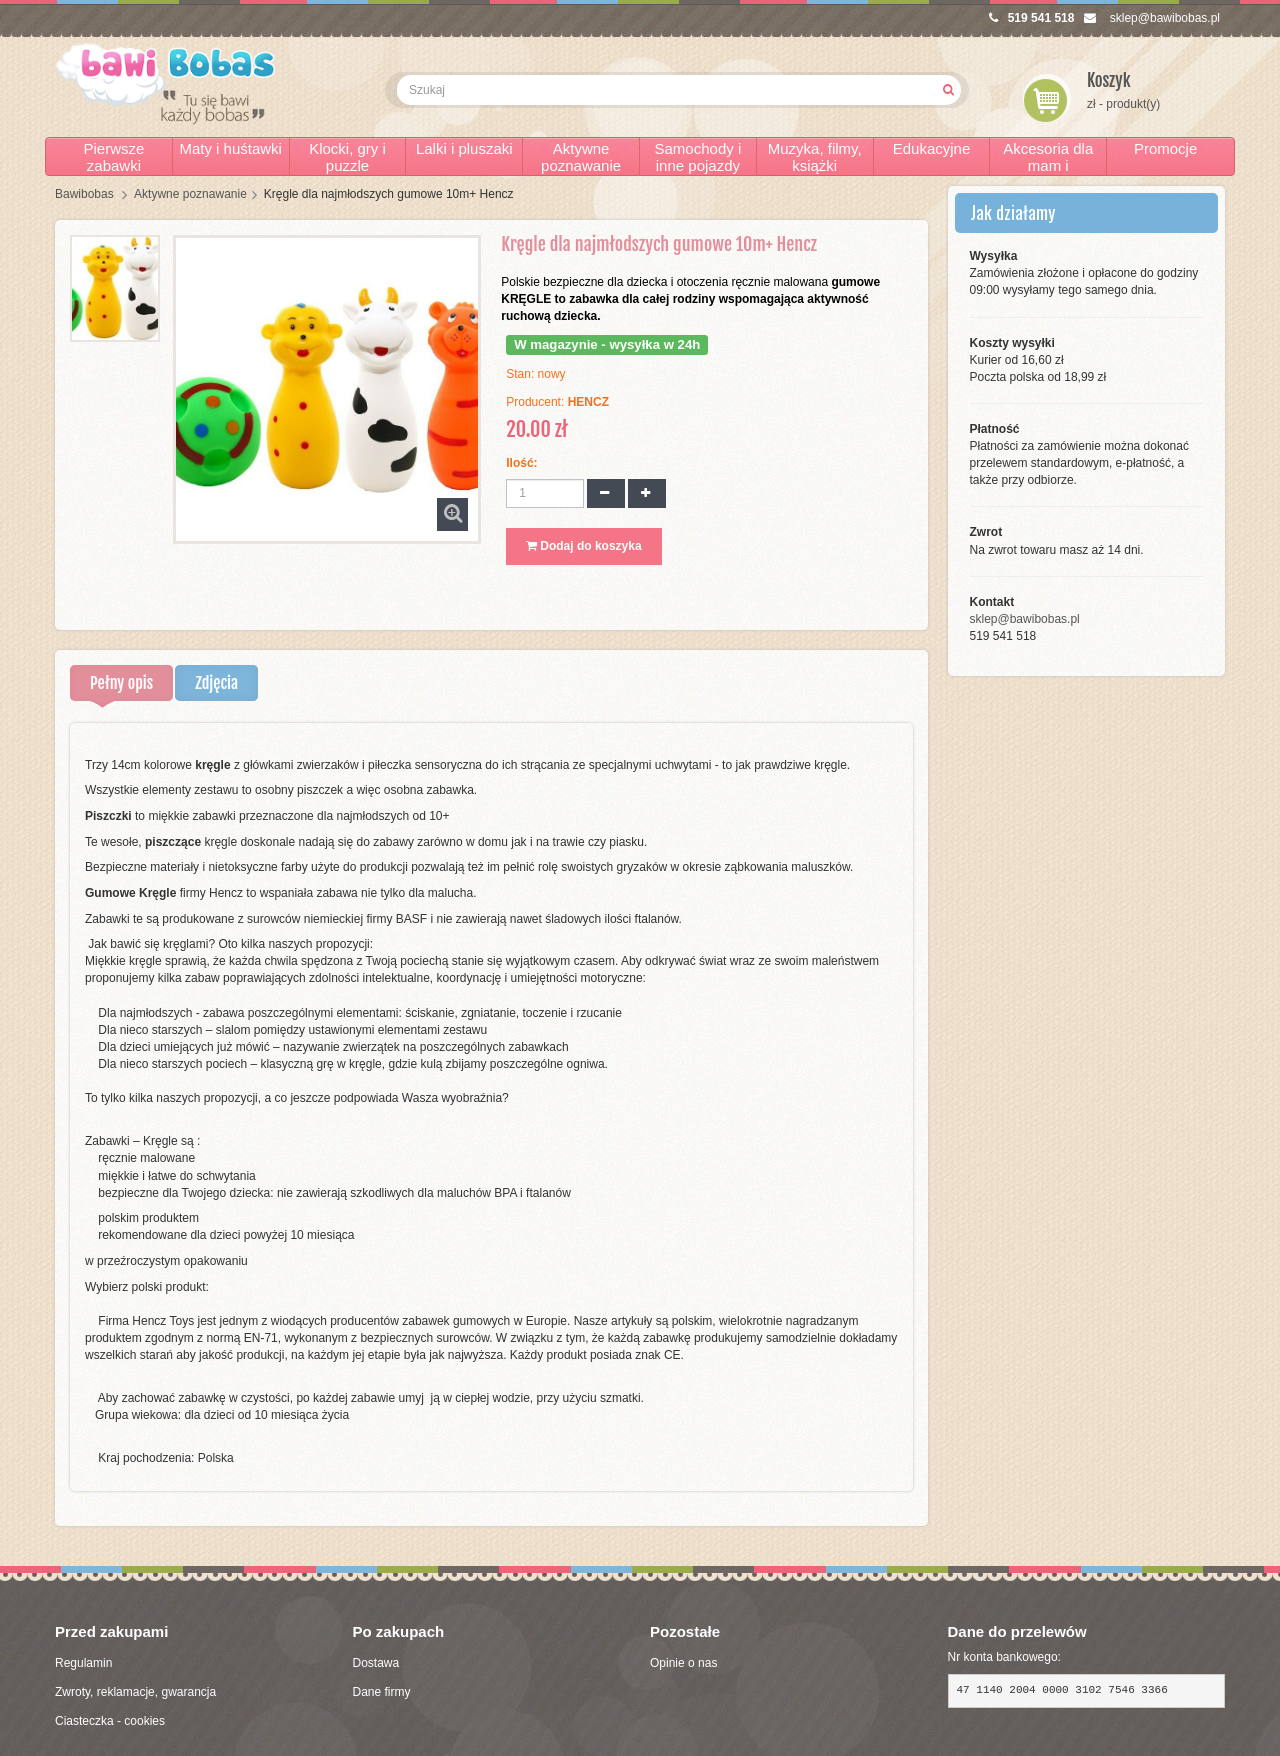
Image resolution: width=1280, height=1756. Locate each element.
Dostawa (376, 1663)
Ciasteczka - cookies (110, 1721)
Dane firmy (382, 1692)
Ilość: (521, 463)
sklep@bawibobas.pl (1152, 18)
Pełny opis (121, 683)
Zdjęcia (216, 683)
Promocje (1165, 148)
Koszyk (1109, 80)
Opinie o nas (683, 1663)
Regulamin (83, 1663)
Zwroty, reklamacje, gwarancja (135, 1692)
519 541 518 (1032, 18)
